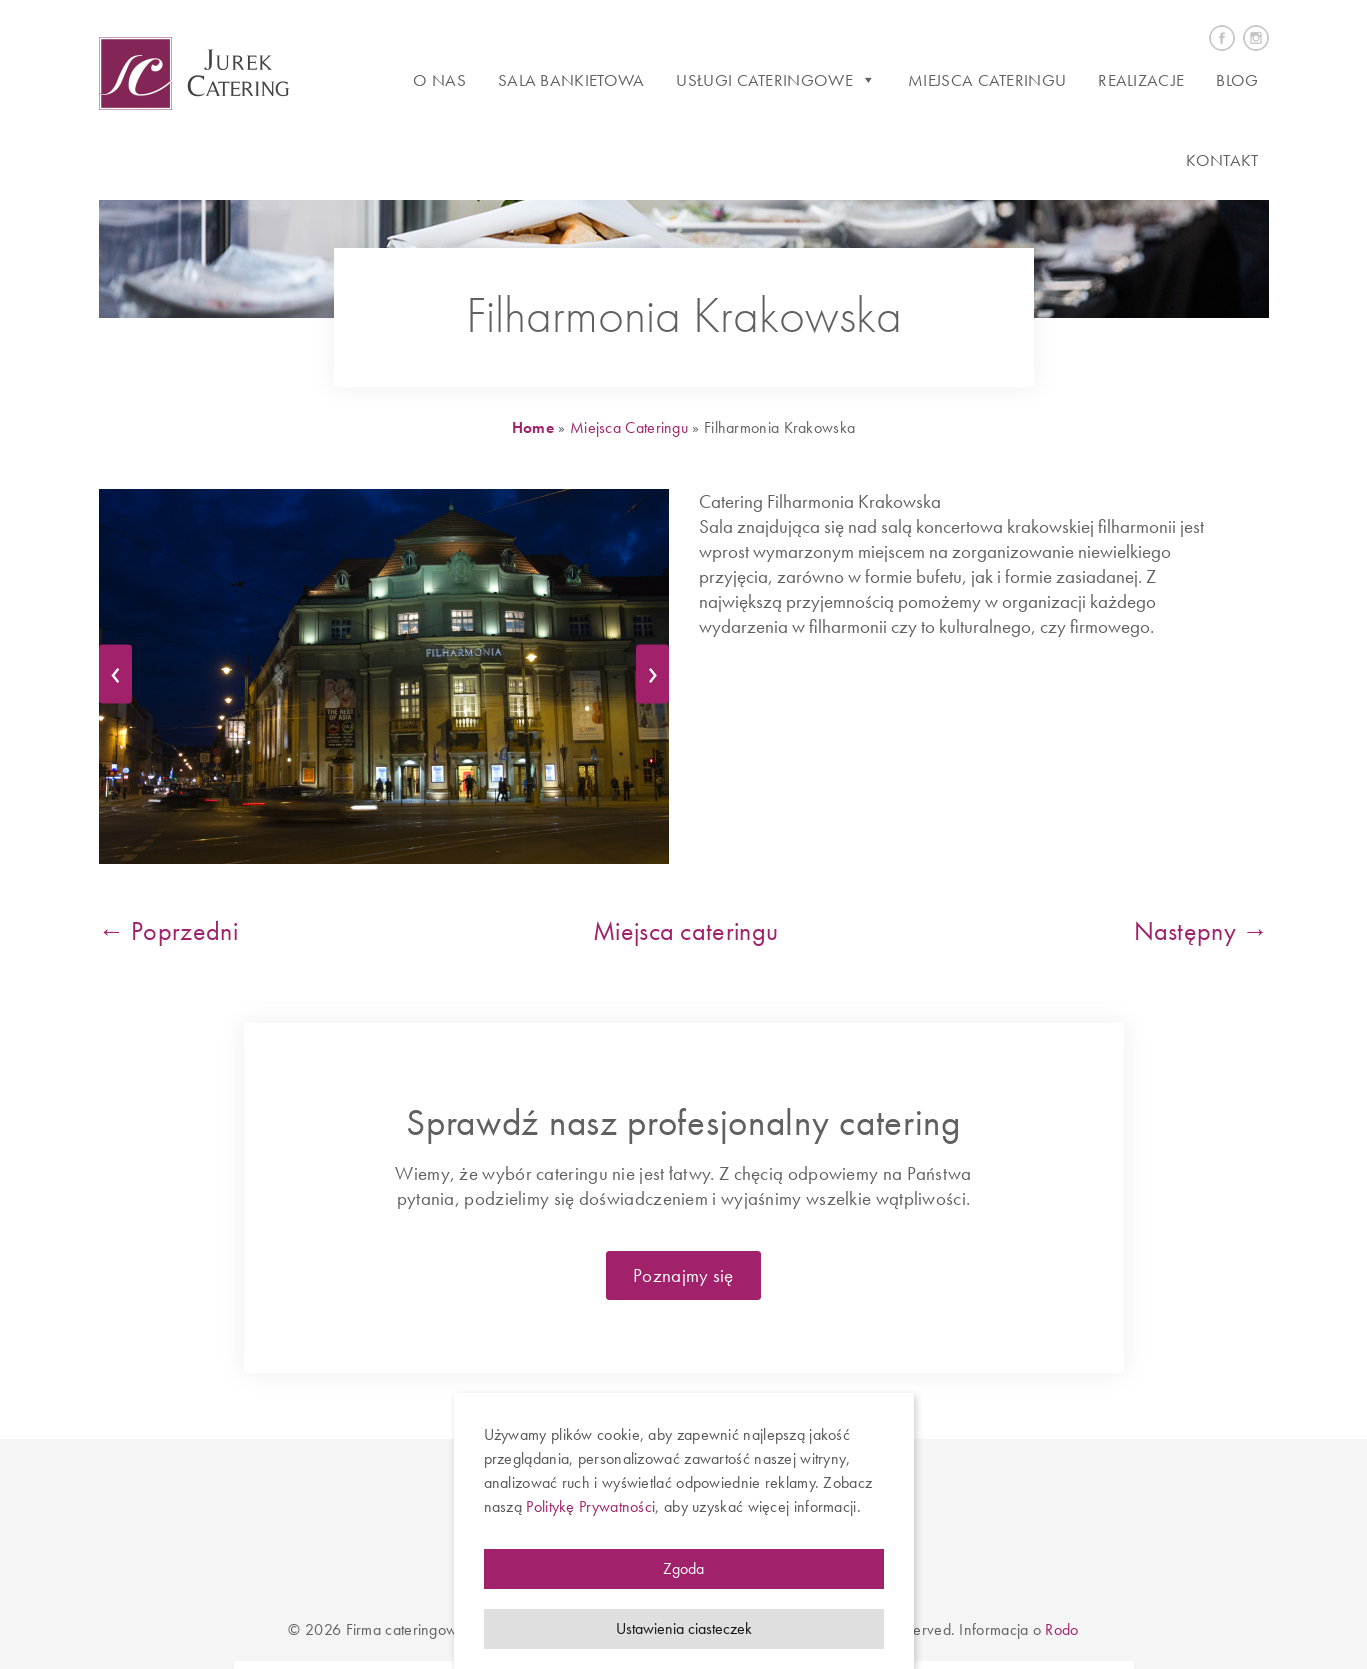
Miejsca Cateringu (631, 427)
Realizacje (1141, 80)
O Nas (439, 80)
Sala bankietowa (571, 80)
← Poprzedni (168, 931)
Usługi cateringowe (776, 80)
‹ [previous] (121, 670)
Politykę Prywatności (590, 1506)
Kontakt (1222, 160)
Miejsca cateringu (987, 80)
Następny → (1201, 931)
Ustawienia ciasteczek (684, 1628)
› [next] (658, 670)
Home (533, 427)
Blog (1237, 80)
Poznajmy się (683, 1275)
